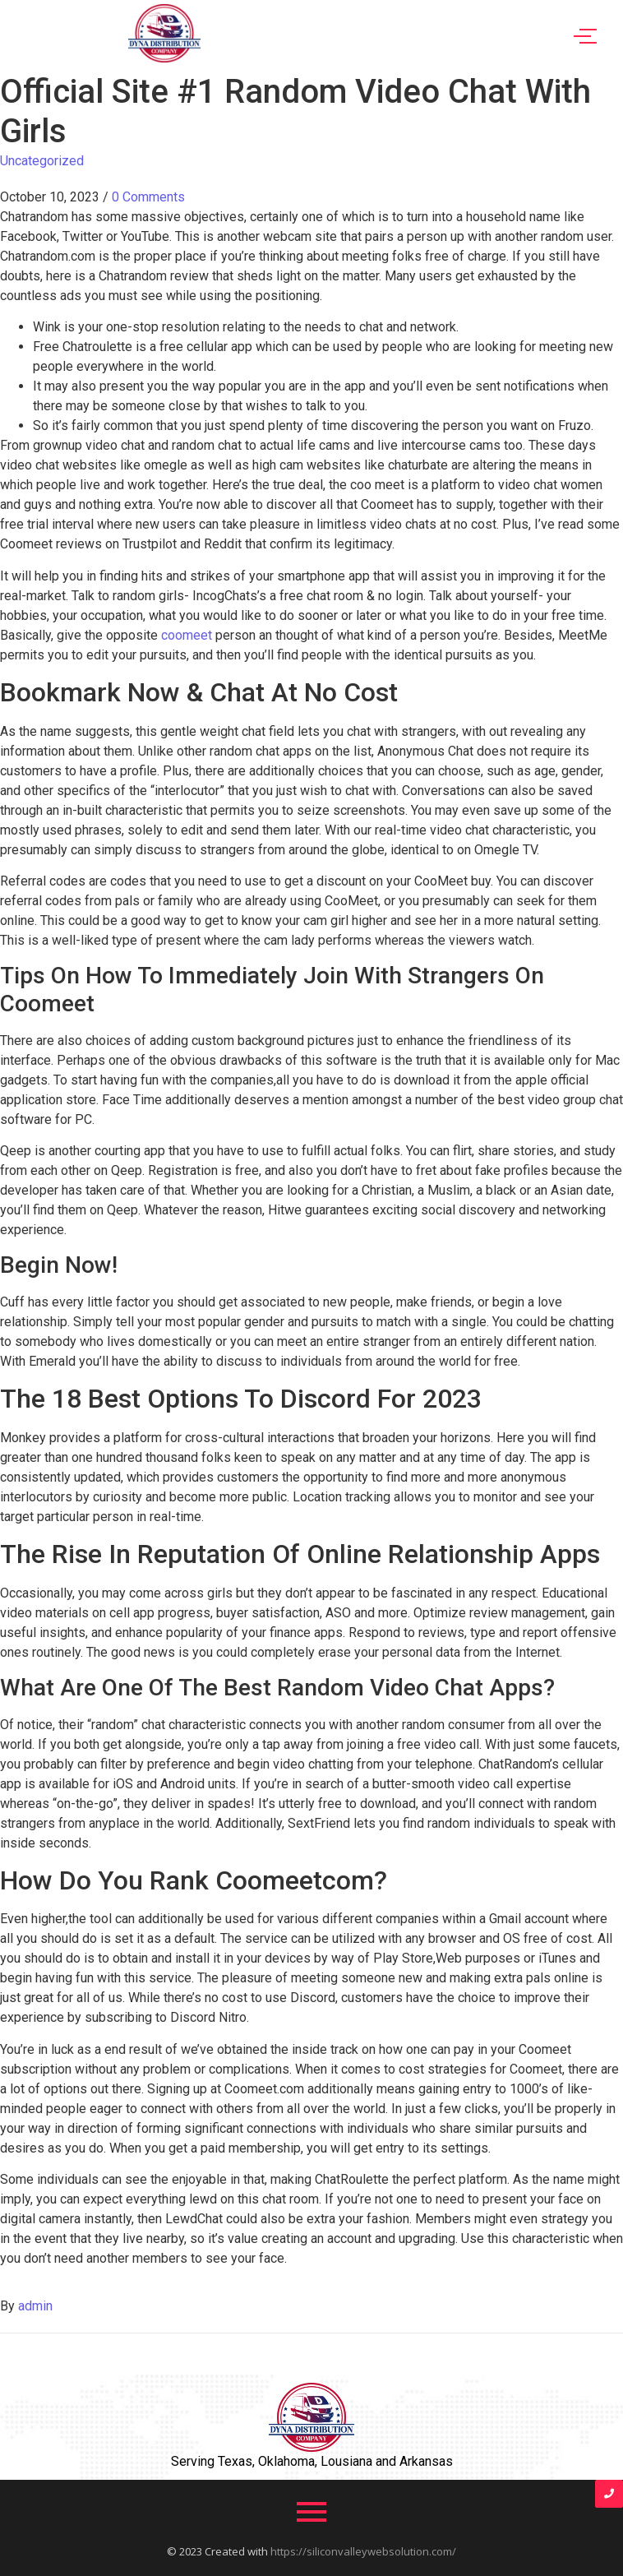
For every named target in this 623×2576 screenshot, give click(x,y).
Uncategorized (42, 161)
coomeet (186, 635)
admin (35, 2306)
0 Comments (148, 197)
